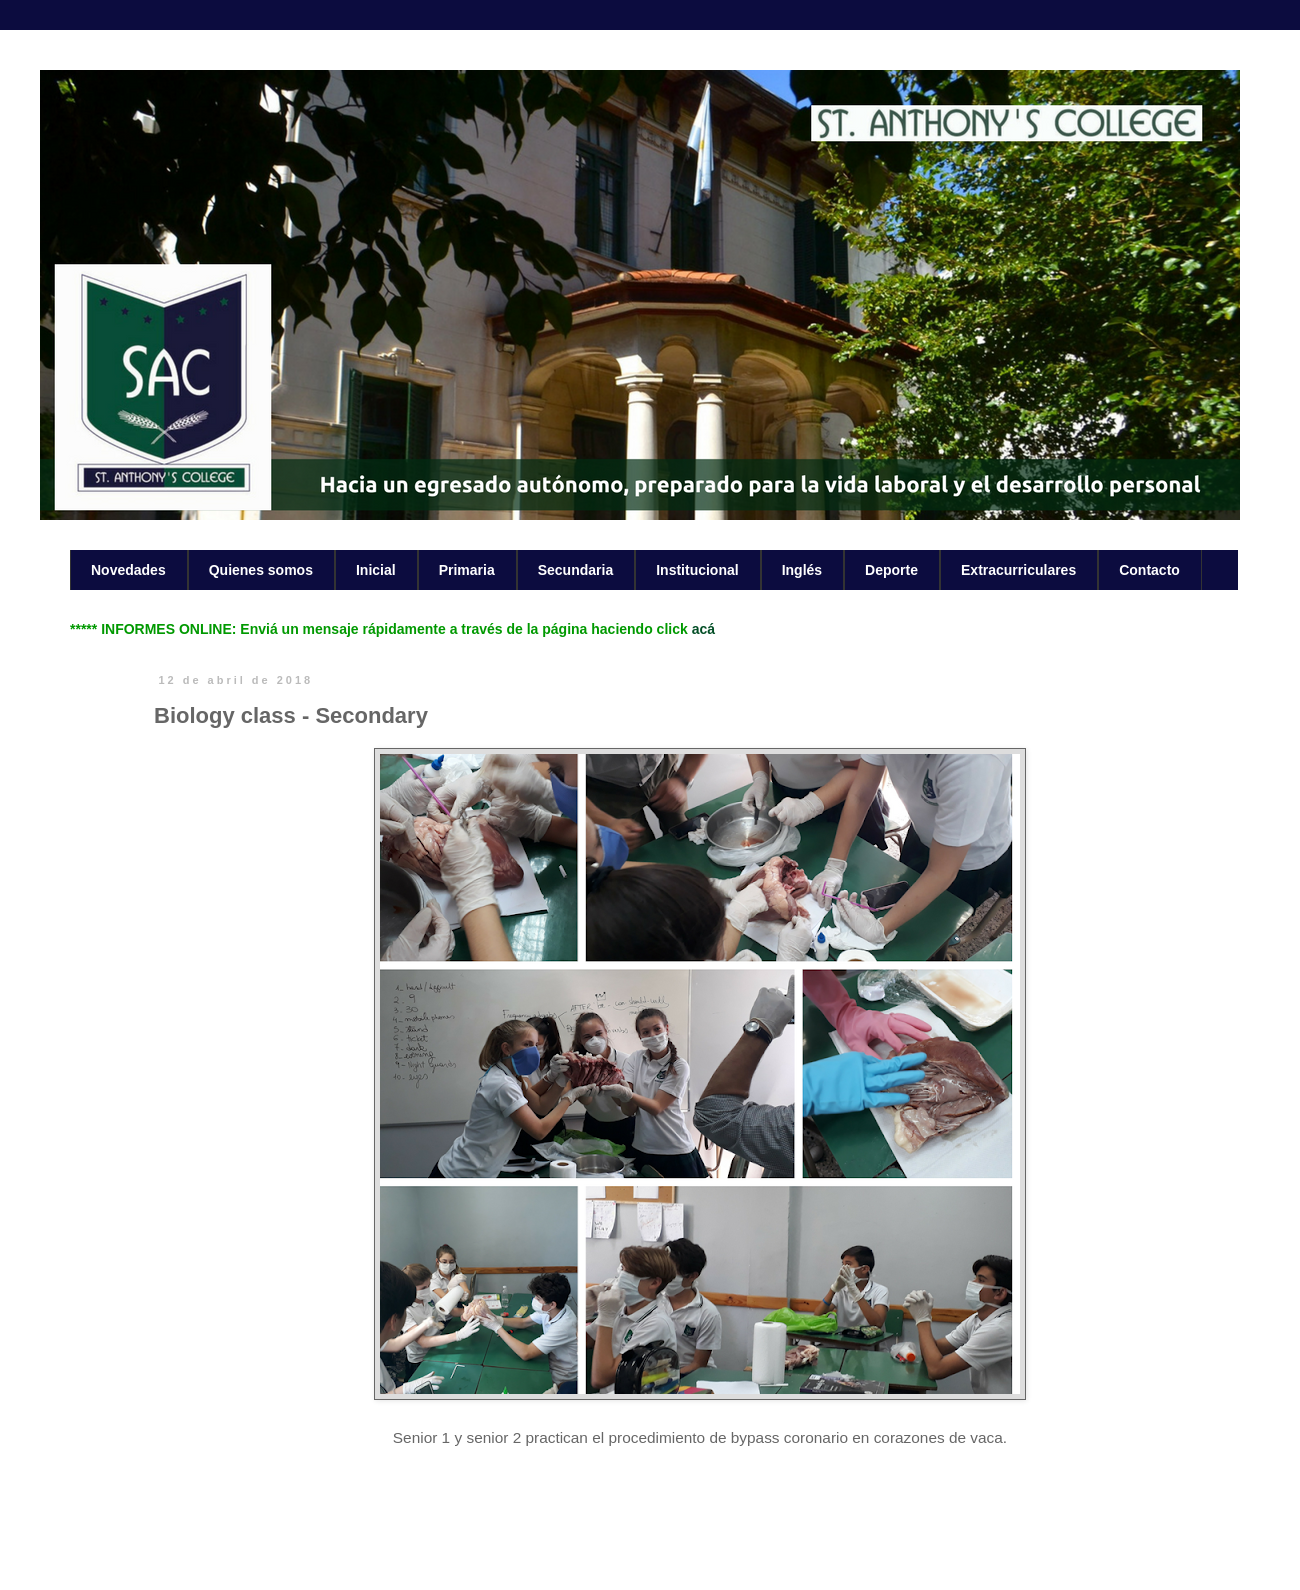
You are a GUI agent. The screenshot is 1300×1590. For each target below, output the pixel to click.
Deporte (891, 570)
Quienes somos (261, 570)
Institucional (697, 570)
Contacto (1149, 570)
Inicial (376, 570)
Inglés (802, 570)
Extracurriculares (1018, 570)
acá (703, 629)
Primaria (467, 570)
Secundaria (575, 570)
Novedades (128, 570)
